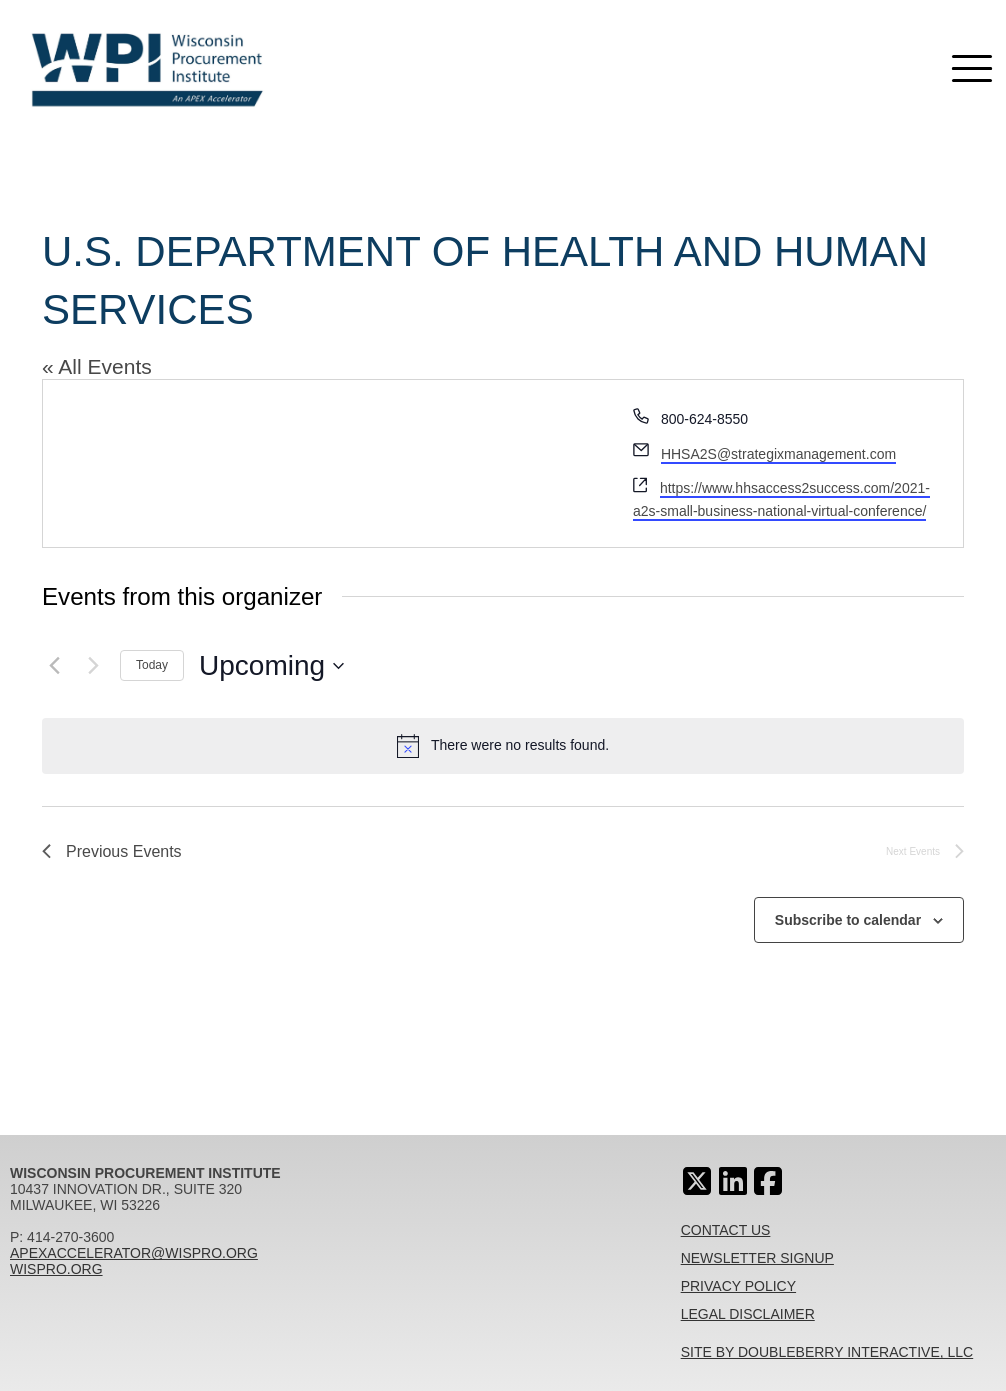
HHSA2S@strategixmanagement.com (778, 454)
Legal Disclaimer (748, 1314)
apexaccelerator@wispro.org (134, 1253)
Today (152, 665)
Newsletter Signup (757, 1258)
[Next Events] (93, 666)
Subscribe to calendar (848, 920)
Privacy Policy (738, 1286)
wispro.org (56, 1269)
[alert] (503, 746)
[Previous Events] (54, 666)
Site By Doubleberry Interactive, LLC (827, 1352)
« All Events (97, 366)
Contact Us (726, 1230)
